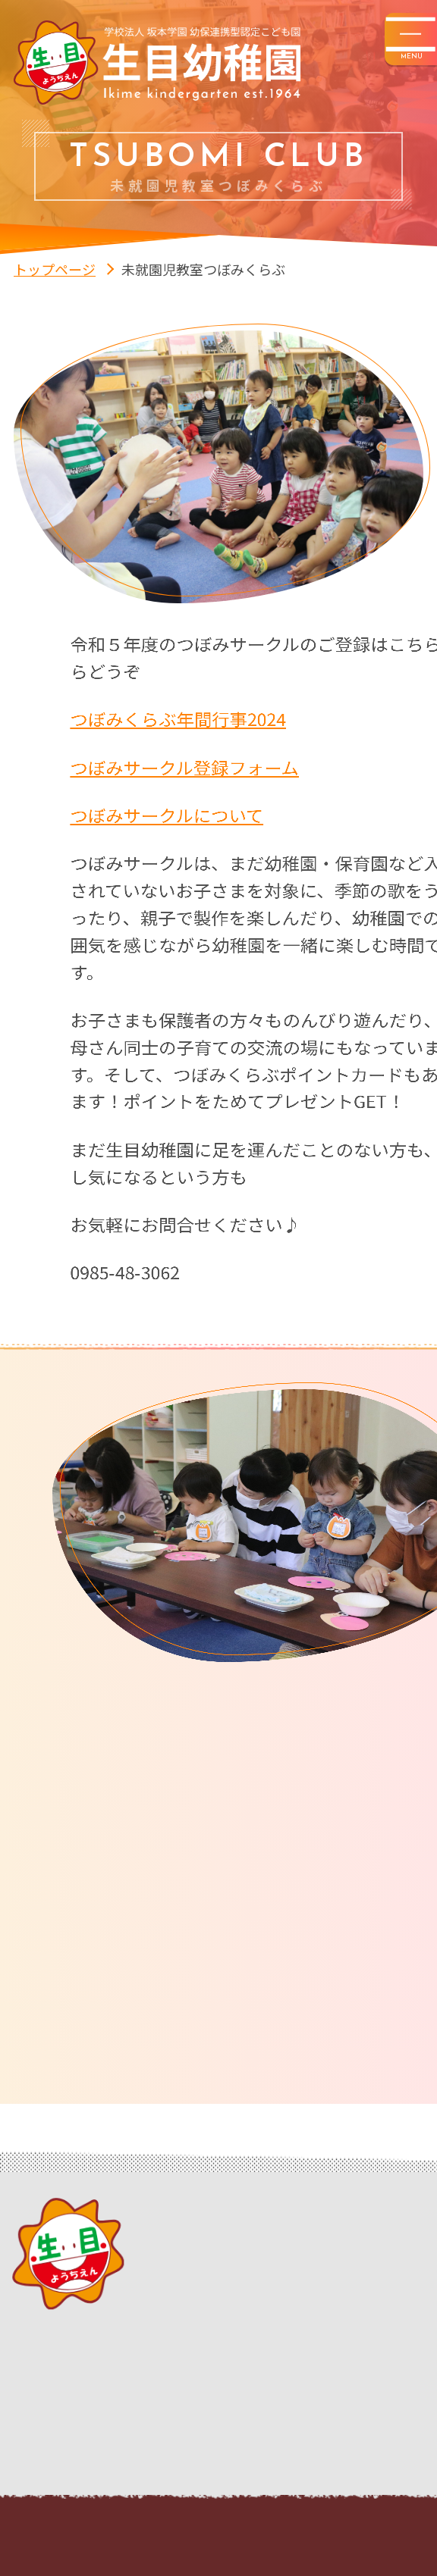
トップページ (55, 269)
